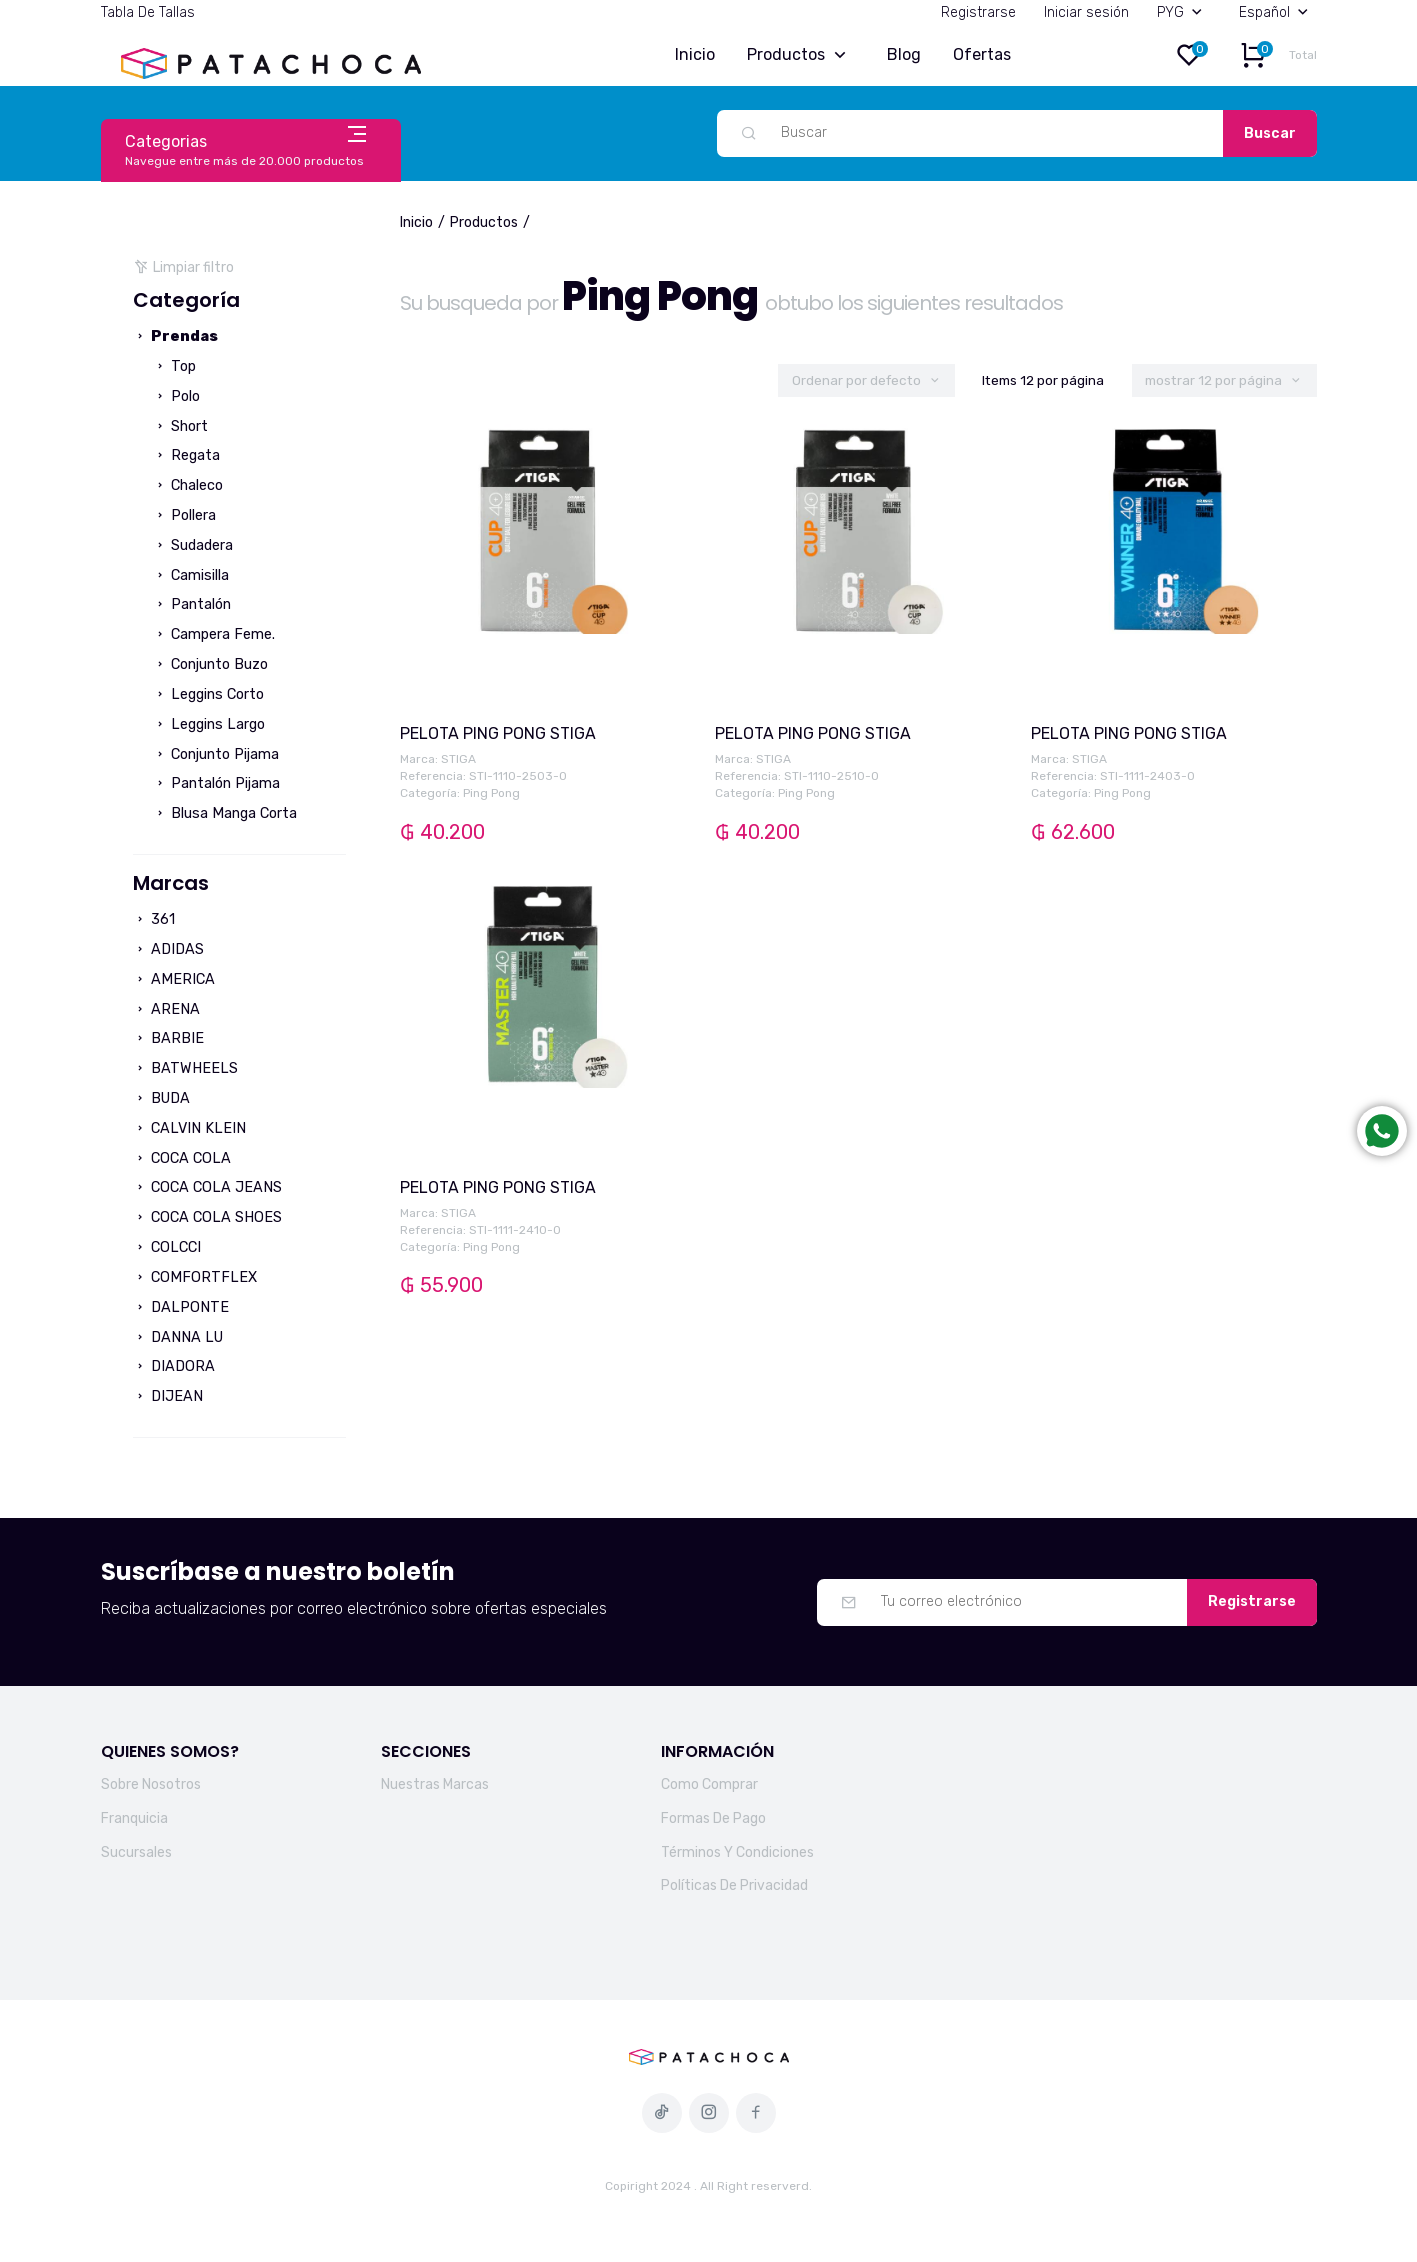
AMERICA (174, 979)
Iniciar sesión (1086, 12)
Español (1278, 12)
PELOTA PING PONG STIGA (498, 733)
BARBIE (168, 1038)
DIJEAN (168, 1396)
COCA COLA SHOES (207, 1217)
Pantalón (192, 604)
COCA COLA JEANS (207, 1187)
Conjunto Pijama (216, 754)
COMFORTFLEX (195, 1277)
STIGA (458, 759)
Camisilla (191, 575)
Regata (186, 455)
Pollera (184, 515)
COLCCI (167, 1247)
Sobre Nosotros (151, 1784)
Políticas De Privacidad (734, 1885)
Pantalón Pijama (216, 783)
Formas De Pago (713, 1818)
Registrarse (978, 12)
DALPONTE (181, 1307)
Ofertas (982, 54)
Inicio (695, 54)
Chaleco (188, 485)
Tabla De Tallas (148, 12)
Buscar (1270, 133)
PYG (1184, 12)
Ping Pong (491, 793)
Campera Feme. (214, 634)
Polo (176, 396)
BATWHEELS (185, 1068)
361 (154, 919)
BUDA (161, 1098)
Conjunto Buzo (210, 664)
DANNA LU (178, 1337)
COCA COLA (182, 1158)
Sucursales (136, 1852)
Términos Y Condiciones (737, 1852)
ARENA (166, 1009)
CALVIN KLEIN (189, 1128)
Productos (801, 55)
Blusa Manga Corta (225, 813)
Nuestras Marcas (435, 1784)
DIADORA (174, 1366)
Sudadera (193, 545)
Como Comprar (709, 1784)
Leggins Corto (208, 694)
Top (174, 366)
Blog (904, 54)
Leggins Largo (209, 724)
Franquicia (134, 1818)
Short (180, 426)
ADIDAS (168, 949)
